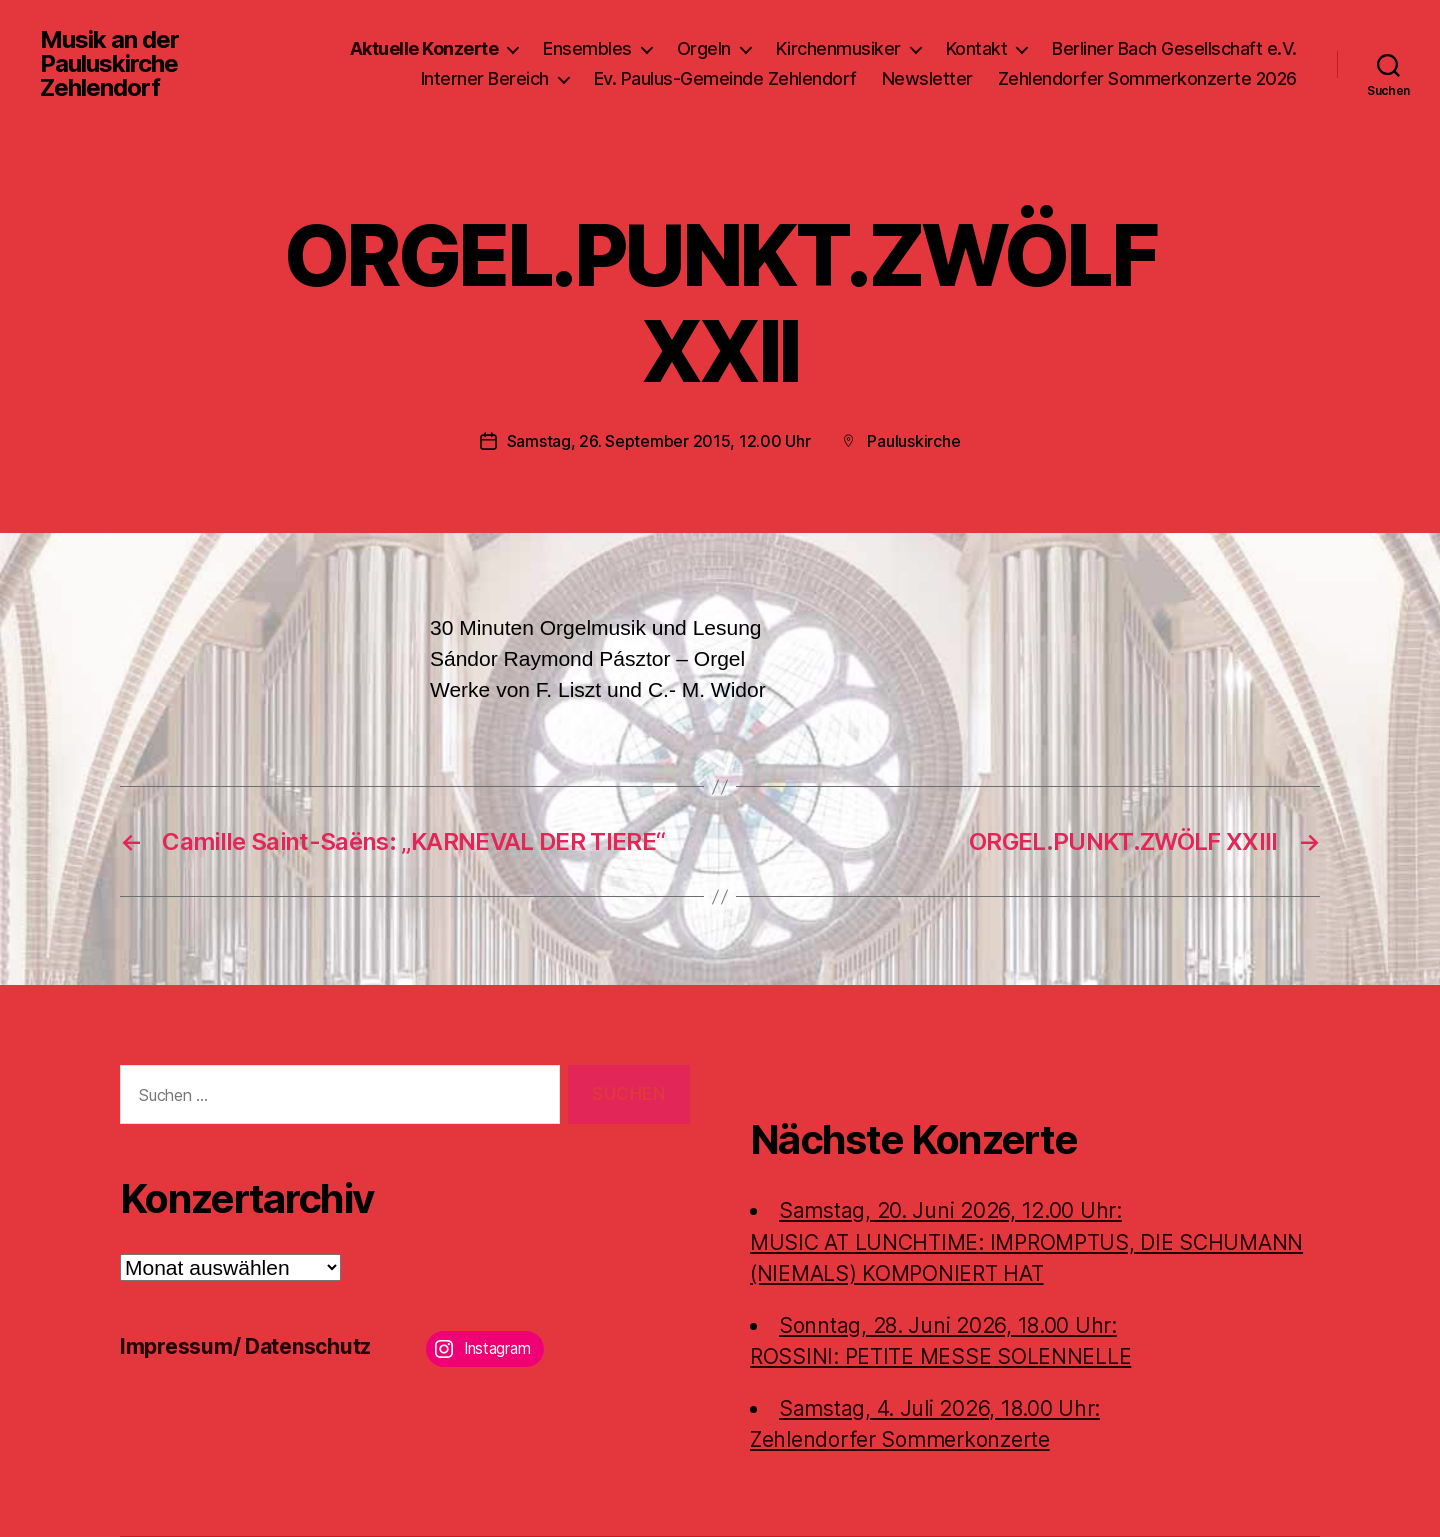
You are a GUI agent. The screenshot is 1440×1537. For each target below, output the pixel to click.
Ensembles (587, 48)
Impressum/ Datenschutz (245, 1346)
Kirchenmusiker (838, 48)
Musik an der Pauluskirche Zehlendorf (109, 64)
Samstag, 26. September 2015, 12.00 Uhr (659, 441)
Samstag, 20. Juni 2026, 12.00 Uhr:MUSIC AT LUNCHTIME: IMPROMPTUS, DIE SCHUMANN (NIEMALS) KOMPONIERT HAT (1026, 1242)
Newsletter (927, 78)
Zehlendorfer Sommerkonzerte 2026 (1147, 78)
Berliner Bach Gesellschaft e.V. (1174, 48)
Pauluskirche (913, 441)
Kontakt (977, 48)
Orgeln (704, 48)
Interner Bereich (485, 78)
